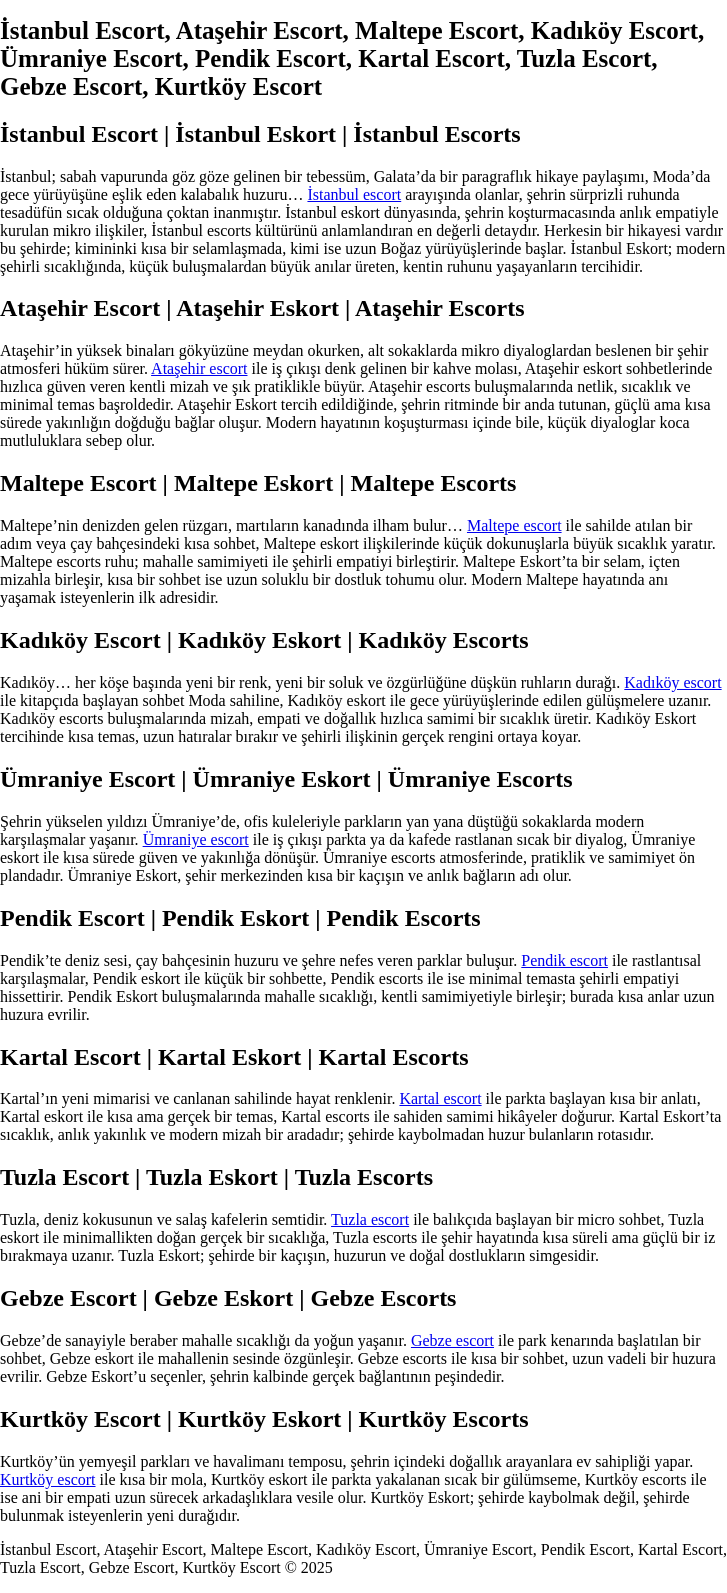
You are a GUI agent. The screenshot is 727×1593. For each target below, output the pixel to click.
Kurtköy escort (48, 1479)
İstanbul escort (354, 194)
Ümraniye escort (196, 839)
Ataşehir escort (199, 368)
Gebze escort (452, 1340)
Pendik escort (564, 960)
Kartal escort (440, 1098)
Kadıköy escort (672, 682)
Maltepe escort (514, 525)
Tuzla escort (370, 1219)
